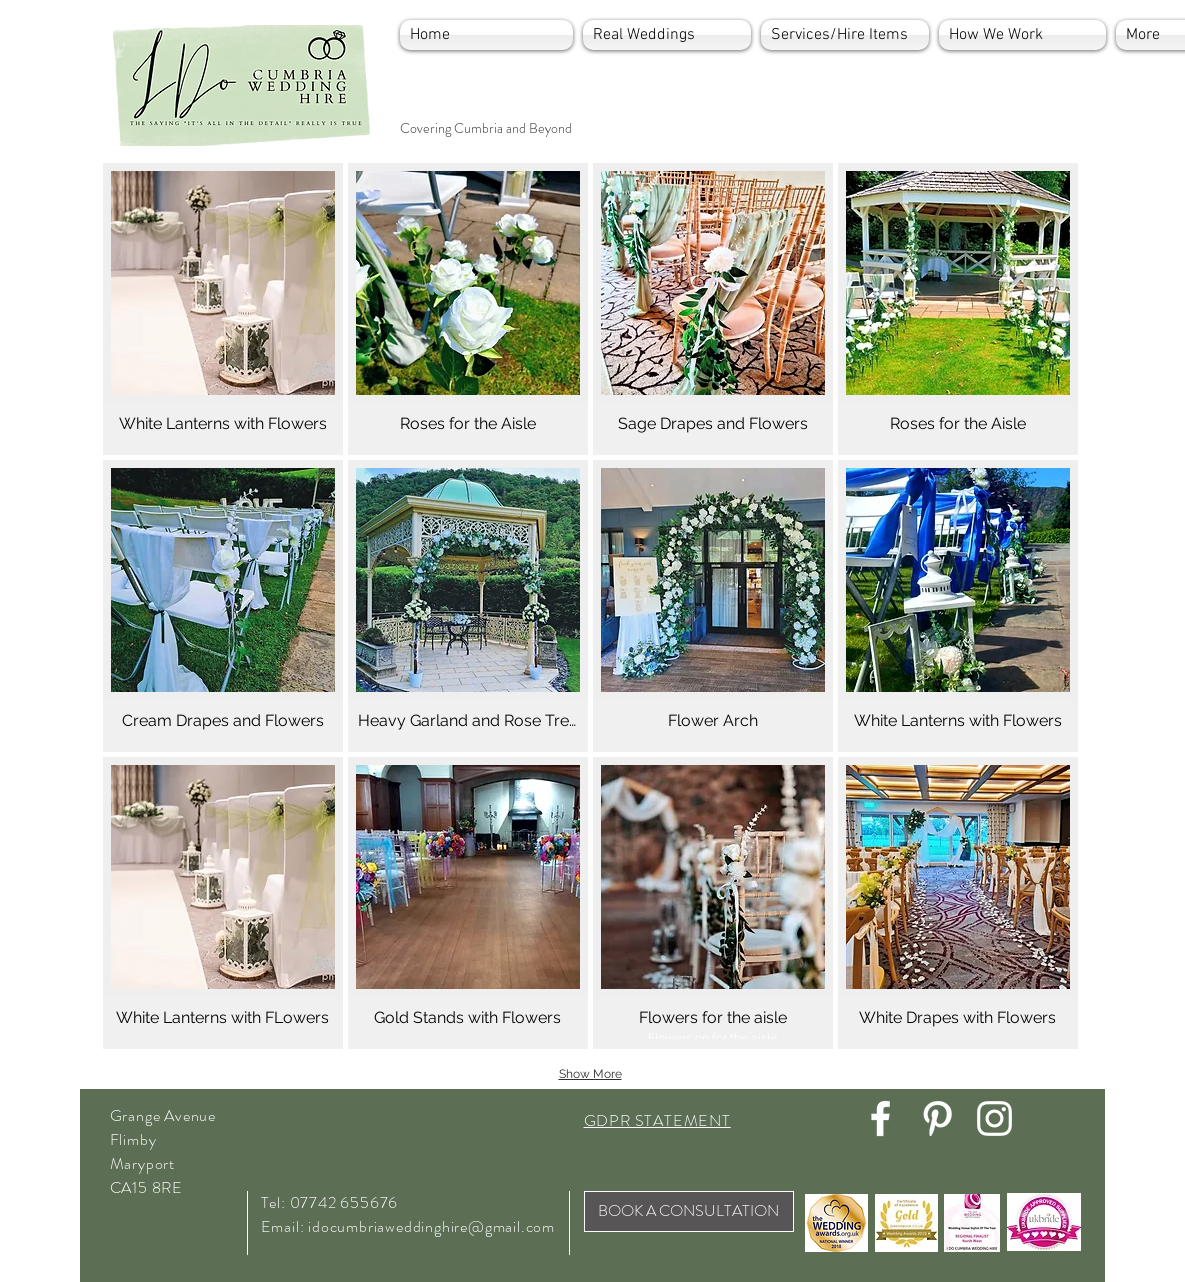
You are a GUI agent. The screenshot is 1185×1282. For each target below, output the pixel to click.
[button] (223, 309)
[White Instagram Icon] (994, 1118)
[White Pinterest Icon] (937, 1118)
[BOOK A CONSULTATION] (689, 1211)
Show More (590, 1074)
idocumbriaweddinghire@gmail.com (431, 1226)
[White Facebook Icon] (880, 1118)
